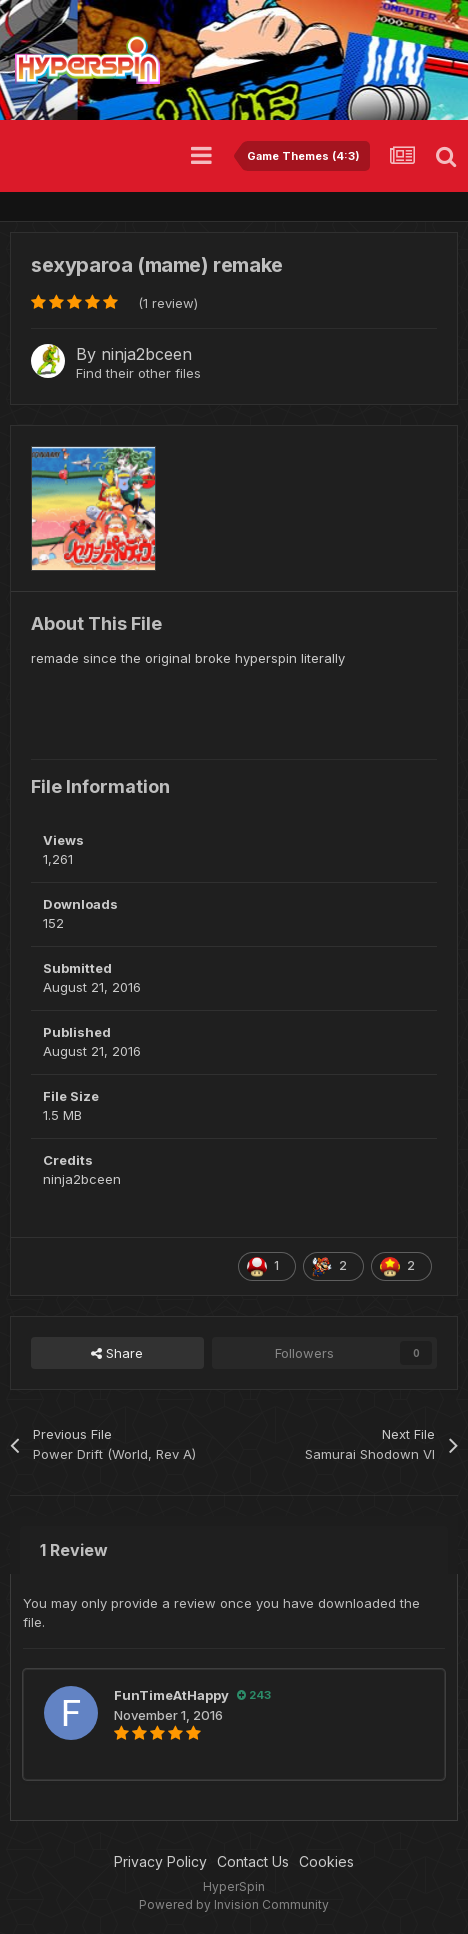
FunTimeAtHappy (171, 1695)
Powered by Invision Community (234, 1904)
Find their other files (138, 373)
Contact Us (253, 1861)
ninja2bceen (146, 354)
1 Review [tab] (74, 1550)
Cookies (326, 1861)
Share (117, 1353)
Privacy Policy (160, 1861)
